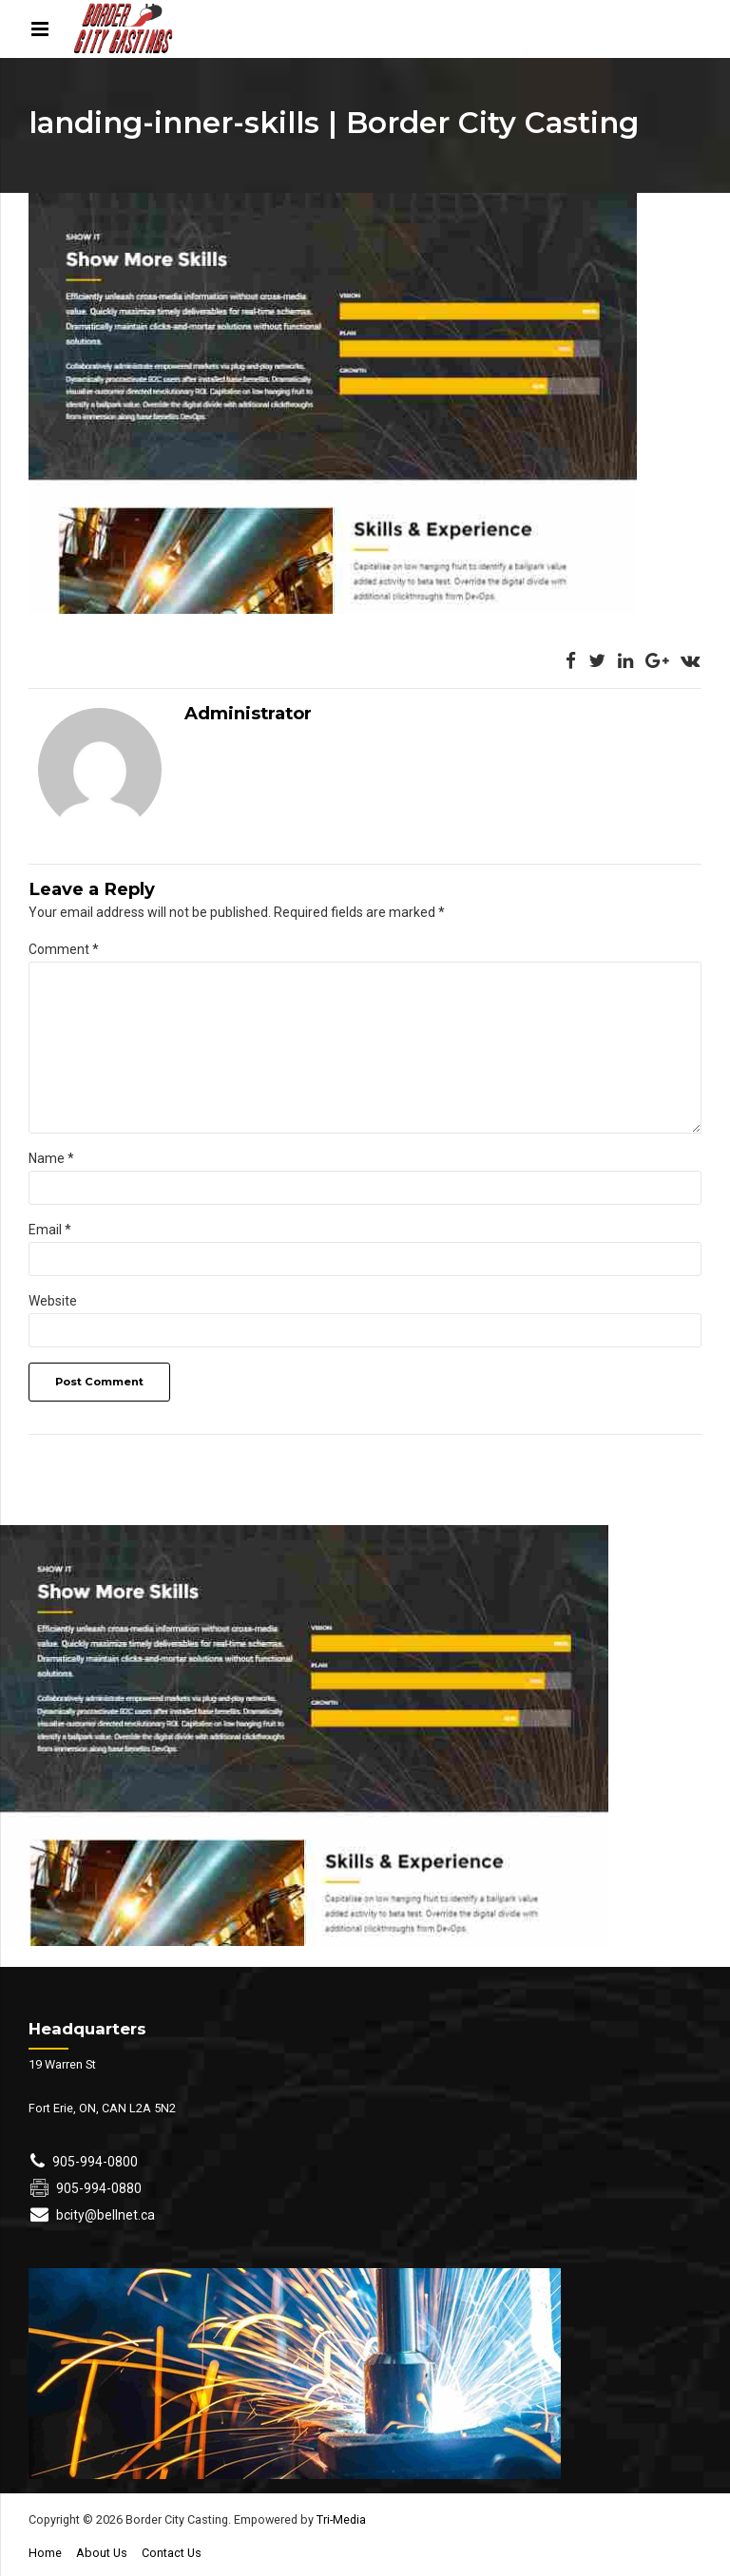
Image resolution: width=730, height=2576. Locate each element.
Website (53, 1300)
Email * (50, 1229)
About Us (101, 2553)
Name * (51, 1158)
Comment (64, 949)
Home (45, 2553)
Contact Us (172, 2553)
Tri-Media (340, 2519)
